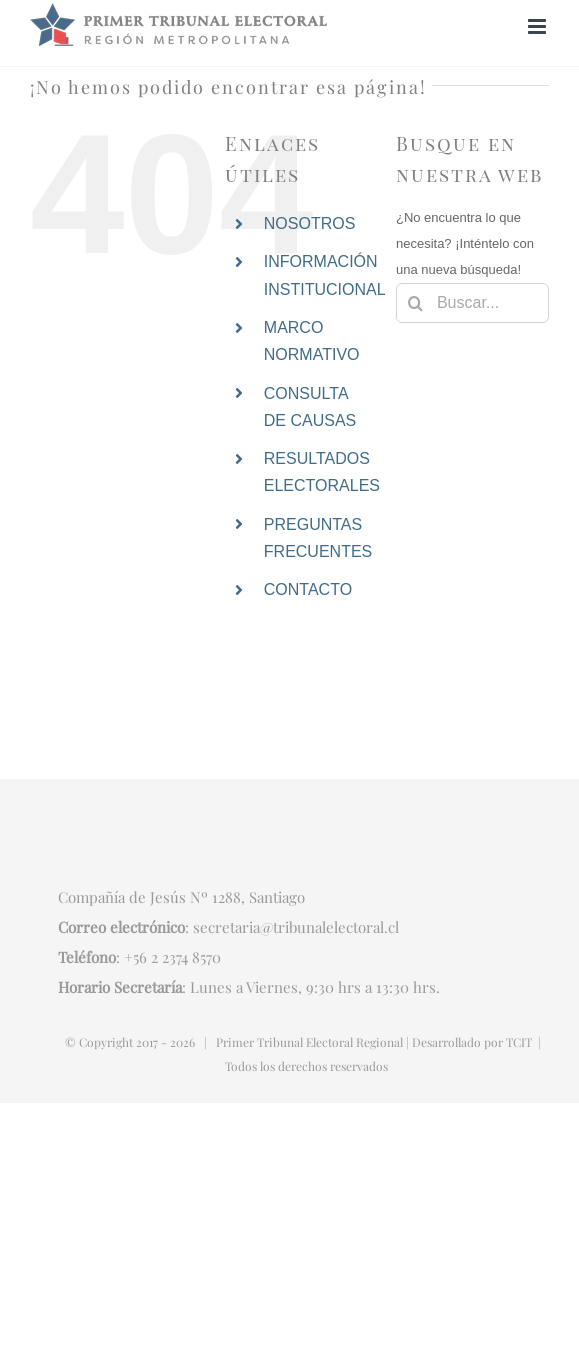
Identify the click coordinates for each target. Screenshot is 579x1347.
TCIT (519, 1042)
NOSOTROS (310, 223)
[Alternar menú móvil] (538, 26)
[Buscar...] (472, 303)
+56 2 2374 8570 (172, 957)
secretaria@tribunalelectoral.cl (296, 927)
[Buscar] (416, 303)
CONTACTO (308, 589)
